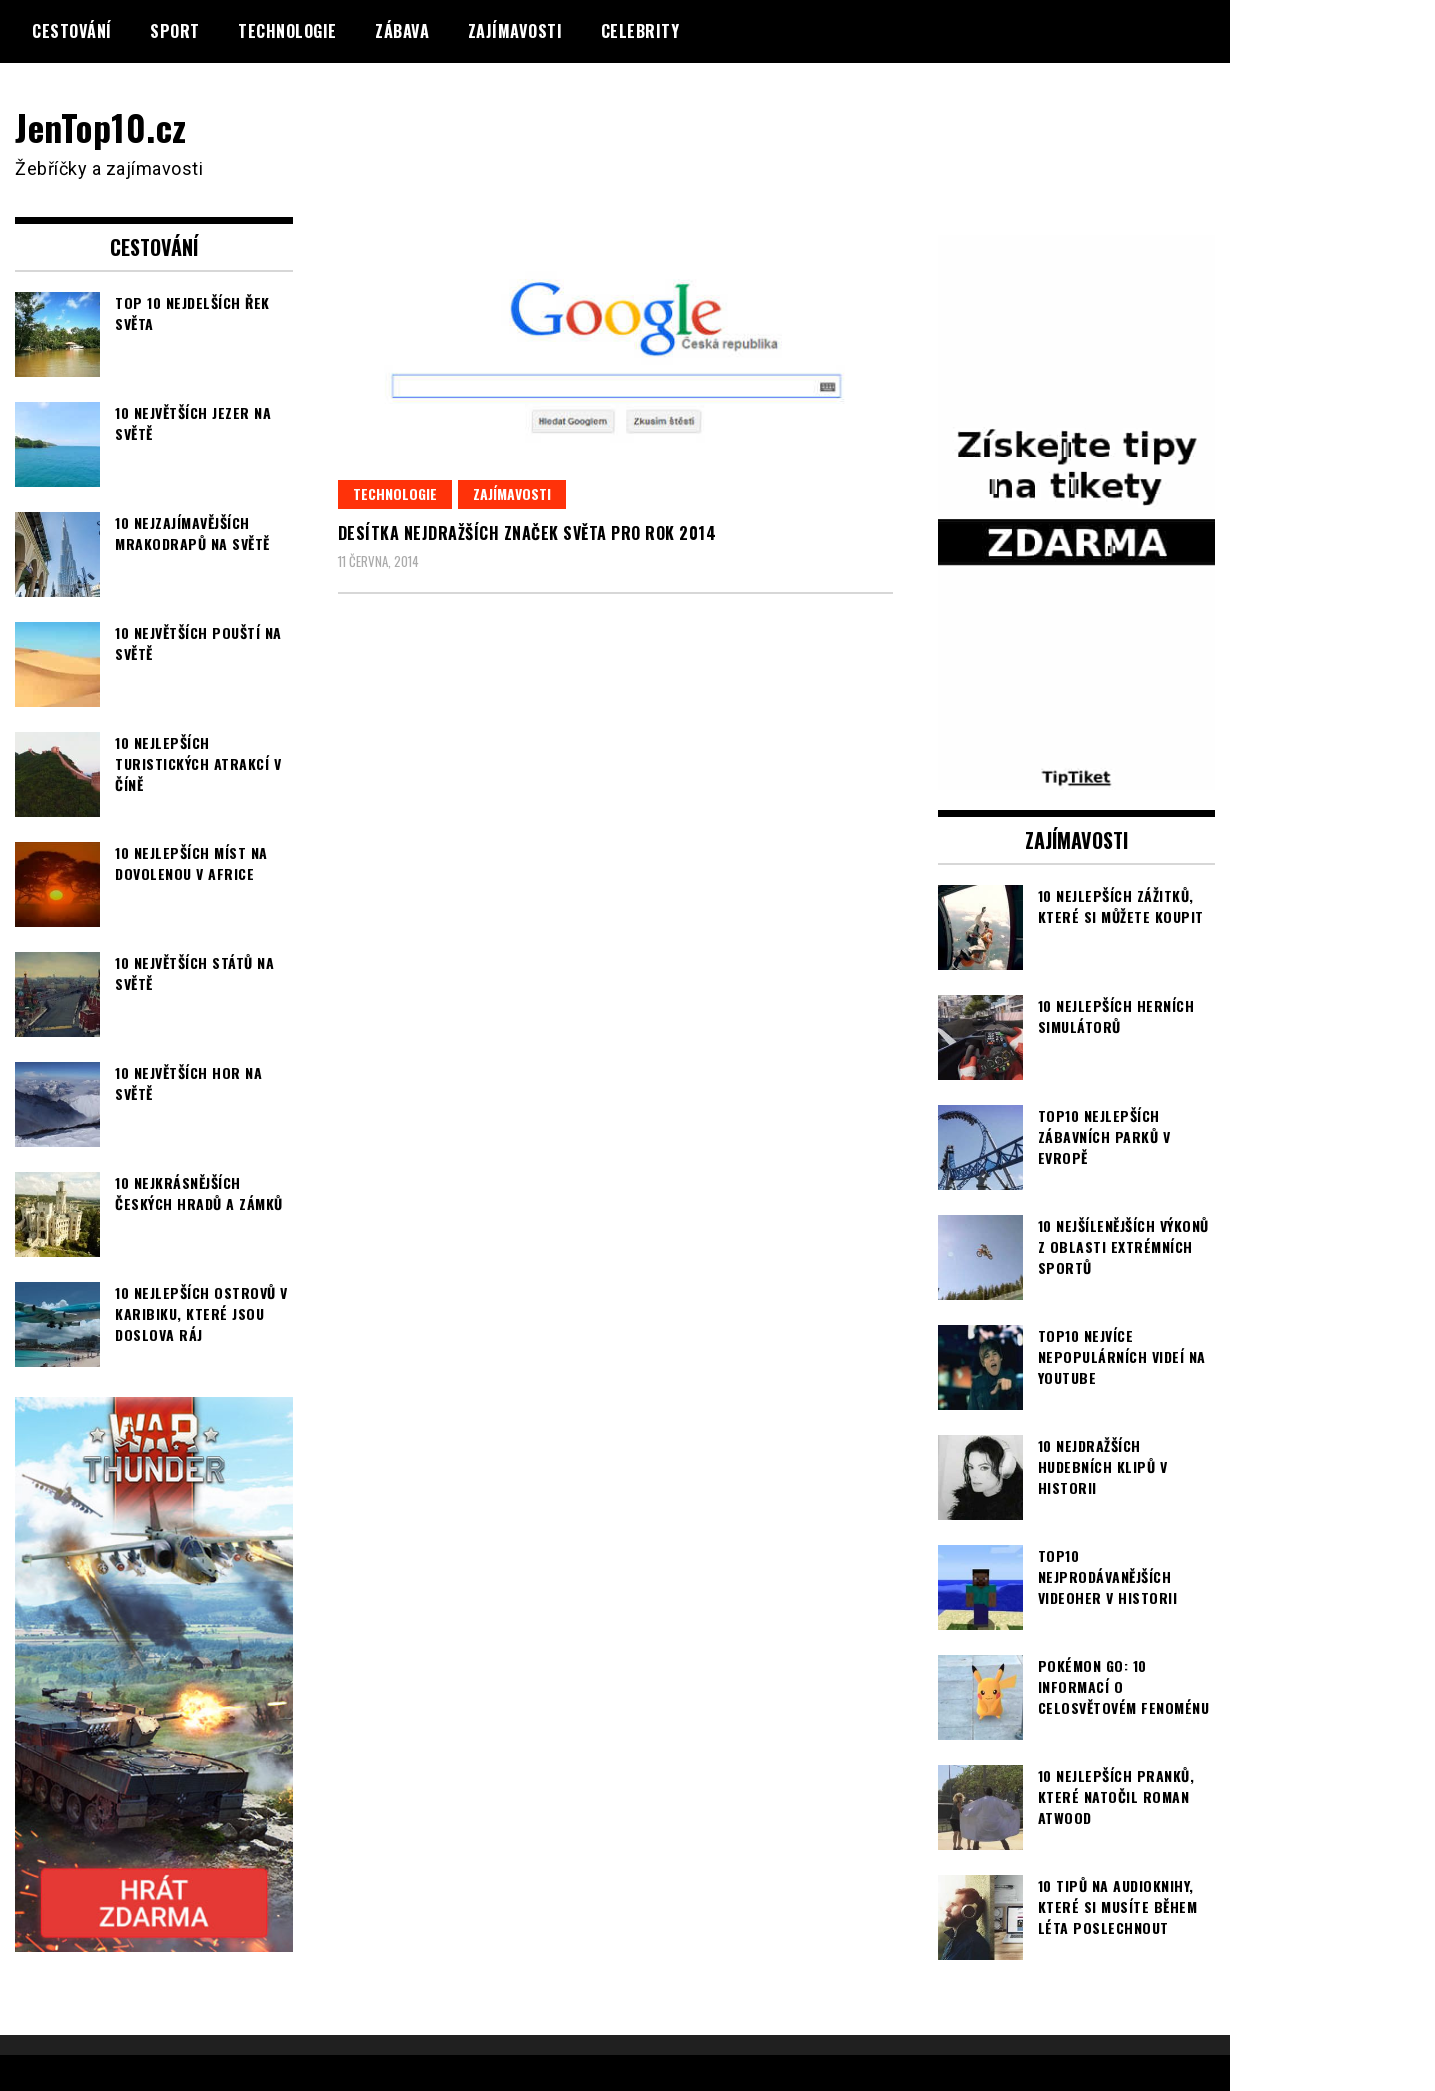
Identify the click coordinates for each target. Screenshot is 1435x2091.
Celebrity (640, 31)
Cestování (72, 31)
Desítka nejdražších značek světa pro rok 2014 (527, 533)
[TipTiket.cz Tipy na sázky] (1077, 776)
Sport (175, 31)
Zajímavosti (515, 31)
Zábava (402, 31)
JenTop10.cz (101, 126)
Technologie (287, 31)
